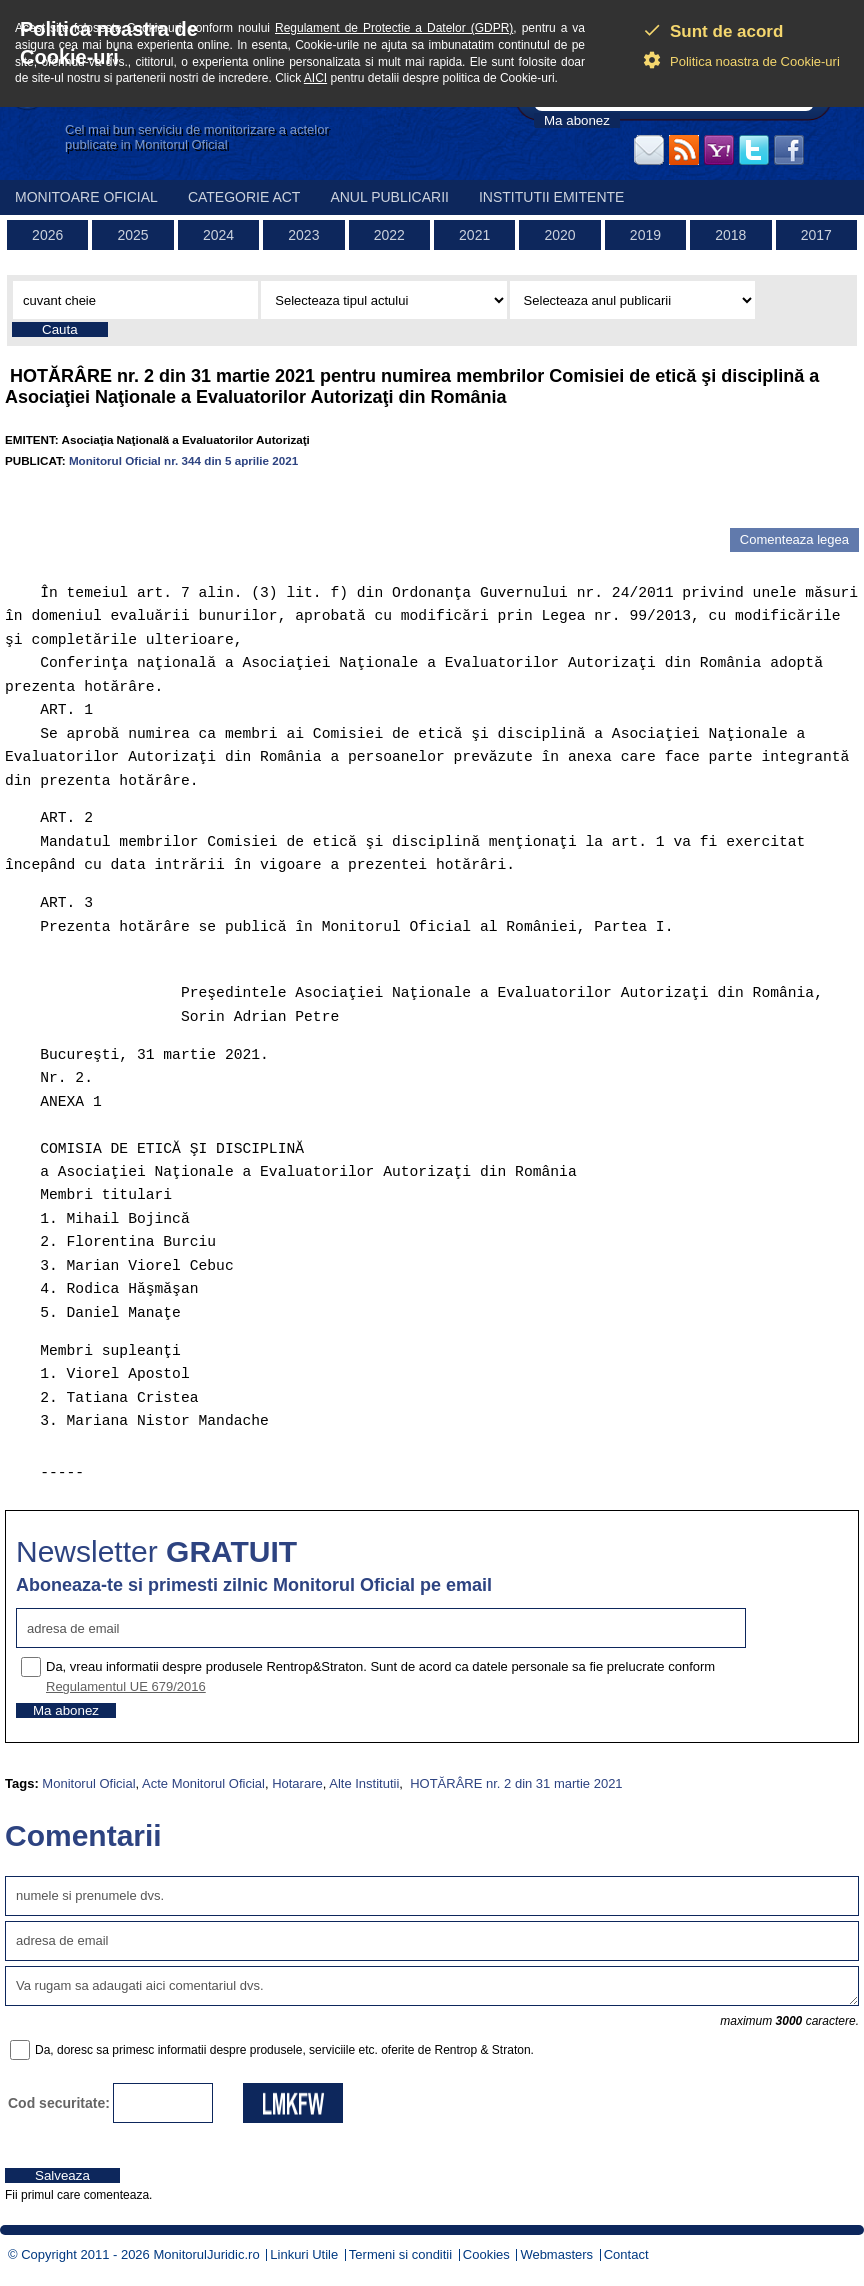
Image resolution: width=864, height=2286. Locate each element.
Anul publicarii (389, 197)
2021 (474, 235)
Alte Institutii (364, 1783)
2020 (559, 235)
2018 (730, 235)
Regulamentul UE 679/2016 (126, 1686)
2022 (389, 235)
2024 (218, 235)
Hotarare (297, 1783)
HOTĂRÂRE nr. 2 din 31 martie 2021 (515, 1783)
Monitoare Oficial (86, 197)
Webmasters (556, 2254)
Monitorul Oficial (88, 1783)
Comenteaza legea (794, 539)
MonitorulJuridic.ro (206, 2254)
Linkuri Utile (304, 2254)
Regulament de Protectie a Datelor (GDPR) (394, 28)
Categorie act (244, 197)
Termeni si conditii (400, 2254)
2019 (645, 235)
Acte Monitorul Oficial (203, 1783)
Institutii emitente (551, 197)
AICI (315, 78)
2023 (303, 235)
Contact (626, 2254)
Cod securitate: (59, 2103)
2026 (47, 235)
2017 (816, 235)
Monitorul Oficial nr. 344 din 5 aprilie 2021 (183, 460)
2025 (133, 235)
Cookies (486, 2254)
